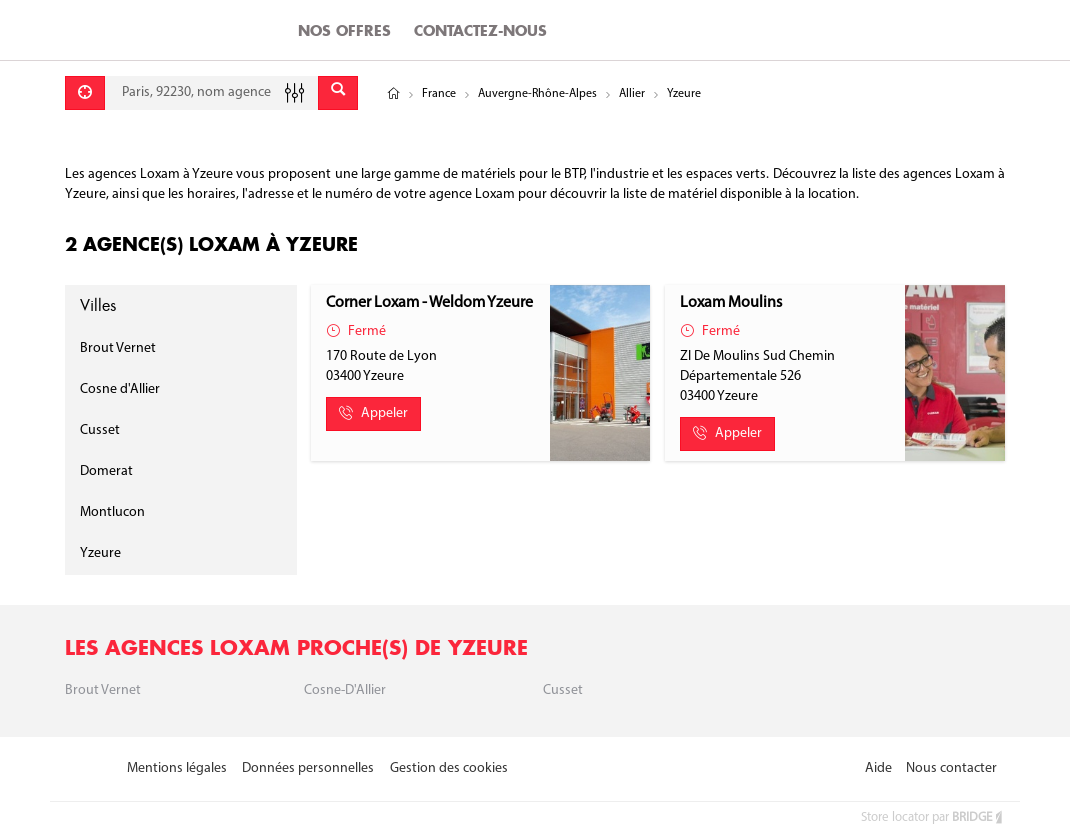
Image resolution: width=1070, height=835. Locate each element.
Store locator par (933, 817)
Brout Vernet (118, 348)
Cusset (100, 430)
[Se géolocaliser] (85, 93)
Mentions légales (177, 768)
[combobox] (211, 93)
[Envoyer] (338, 93)
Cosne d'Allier (120, 389)
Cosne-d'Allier (345, 690)
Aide (878, 768)
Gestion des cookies (449, 768)
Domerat (106, 471)
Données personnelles (308, 768)
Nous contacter (951, 768)
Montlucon (112, 512)
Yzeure (100, 553)
